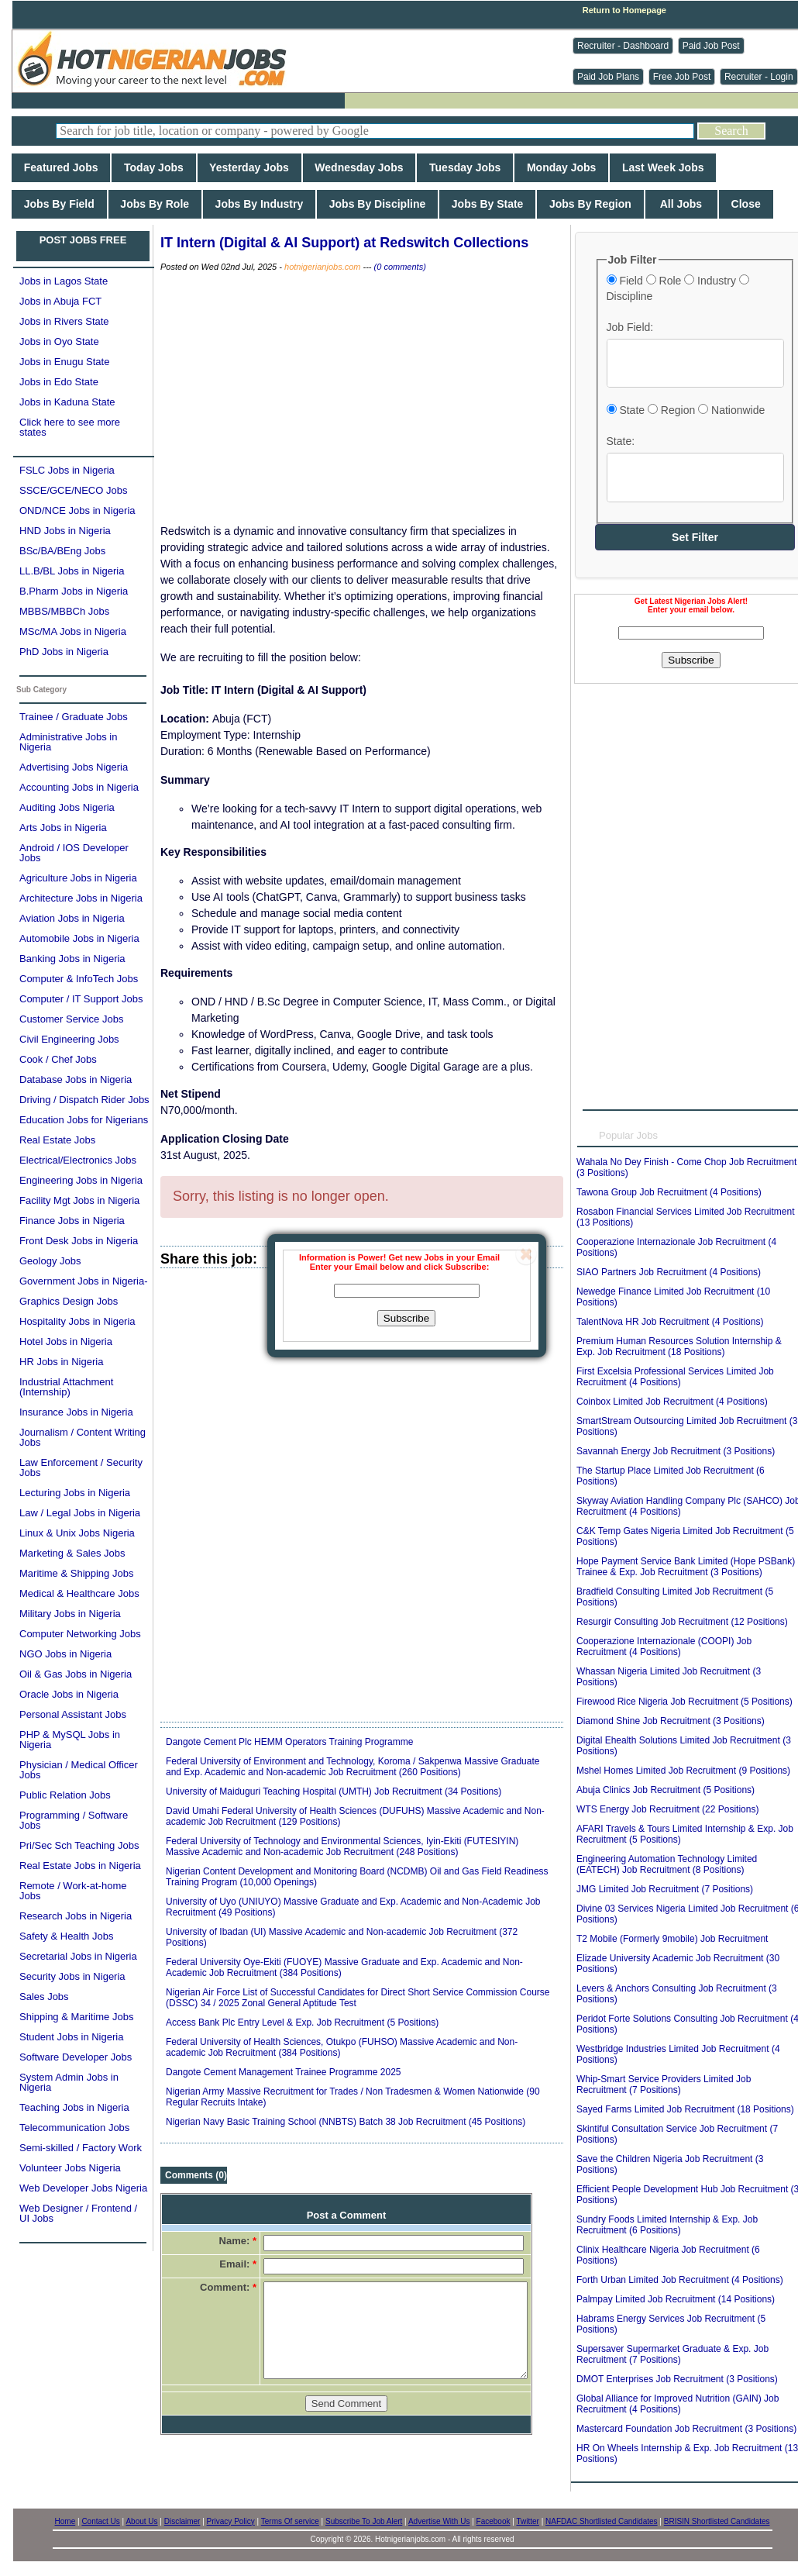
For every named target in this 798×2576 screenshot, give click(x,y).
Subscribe (406, 1318)
